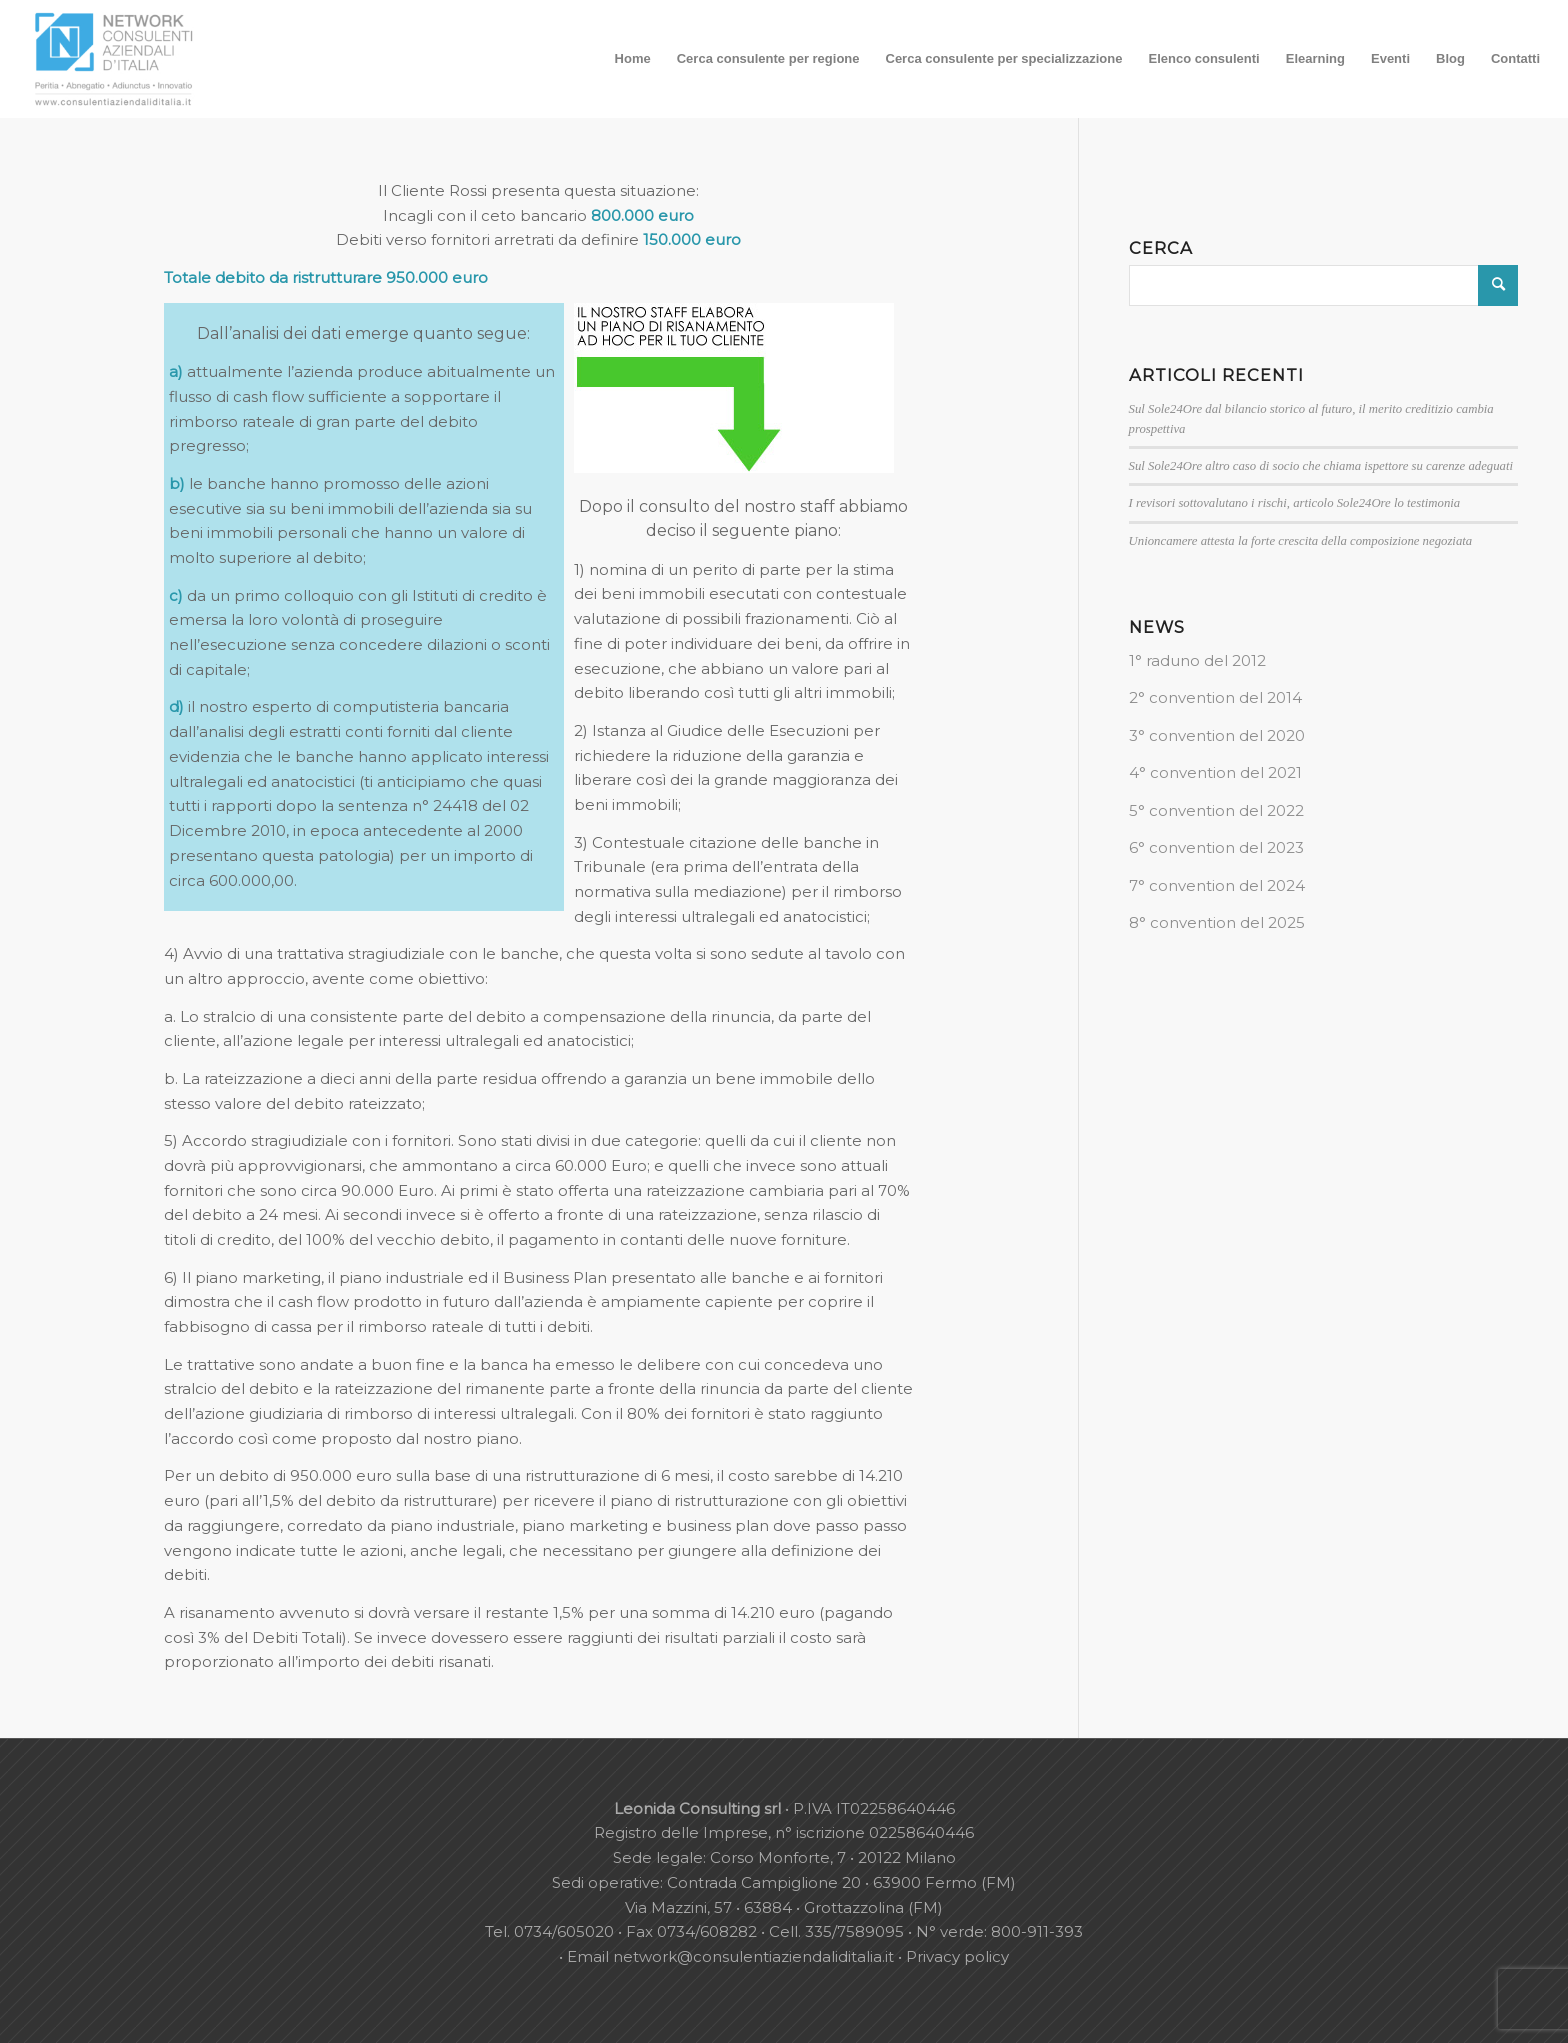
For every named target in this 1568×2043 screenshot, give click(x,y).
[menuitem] (633, 59)
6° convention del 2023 (1216, 847)
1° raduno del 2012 (1197, 660)
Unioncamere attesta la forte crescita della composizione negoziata (1301, 541)
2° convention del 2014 (1215, 697)
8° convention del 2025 (1217, 922)
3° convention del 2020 (1217, 735)
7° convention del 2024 (1217, 885)
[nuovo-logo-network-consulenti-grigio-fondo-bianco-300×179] (114, 59)
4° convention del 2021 (1215, 772)
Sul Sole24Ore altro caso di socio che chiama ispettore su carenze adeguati (1321, 466)
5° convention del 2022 (1216, 810)
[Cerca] (1323, 285)
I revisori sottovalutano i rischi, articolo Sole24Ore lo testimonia (1295, 503)
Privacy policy (957, 1956)
